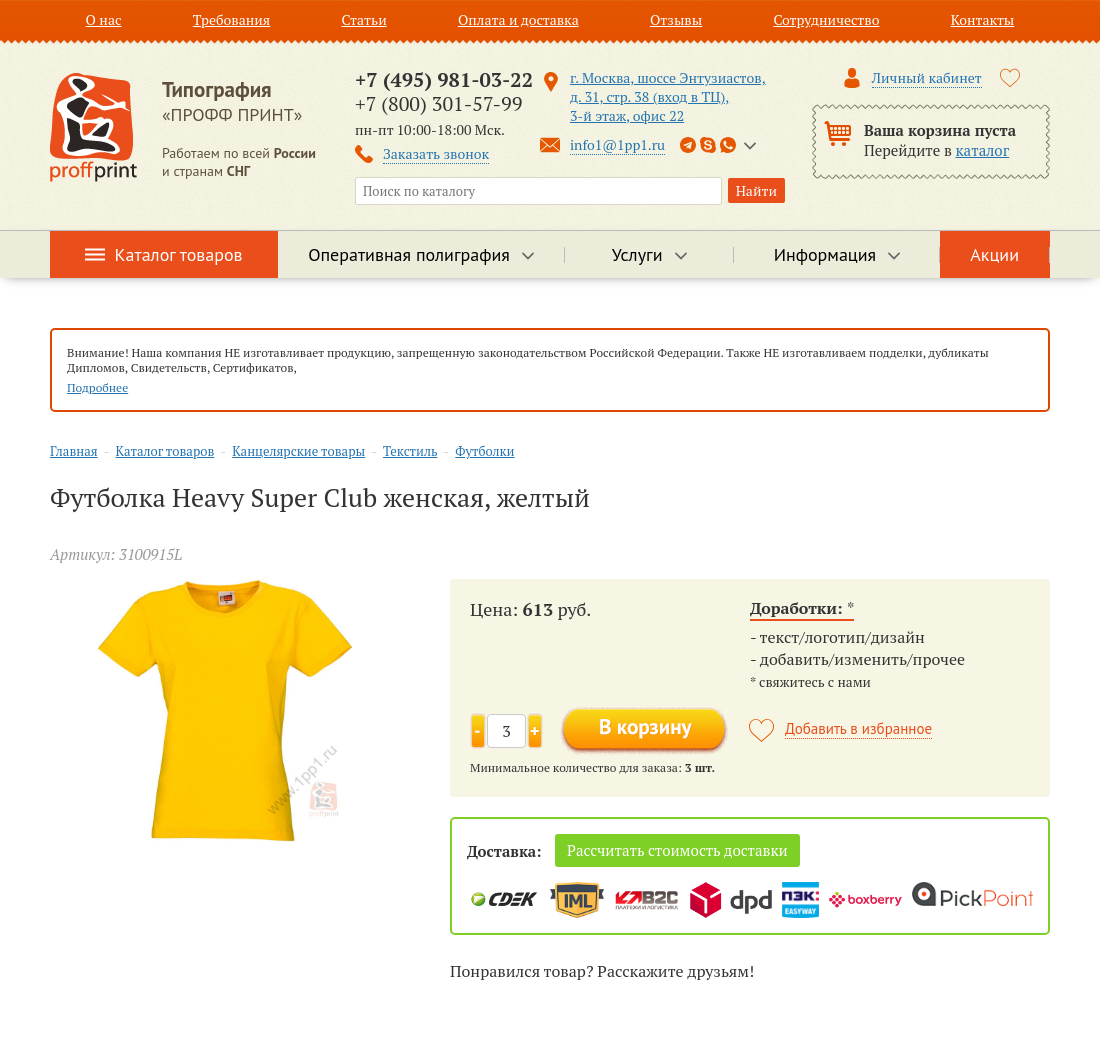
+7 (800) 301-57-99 (438, 103)
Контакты (983, 19)
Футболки (484, 451)
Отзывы (676, 19)
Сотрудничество (826, 19)
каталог (983, 150)
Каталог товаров (179, 254)
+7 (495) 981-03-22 (444, 79)
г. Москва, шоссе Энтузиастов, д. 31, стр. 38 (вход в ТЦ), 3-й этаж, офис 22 (668, 96)
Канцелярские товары (298, 451)
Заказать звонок (436, 153)
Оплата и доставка (518, 19)
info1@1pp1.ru (617, 144)
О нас (104, 19)
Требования (232, 19)
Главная (74, 451)
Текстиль (410, 451)
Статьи (363, 19)
